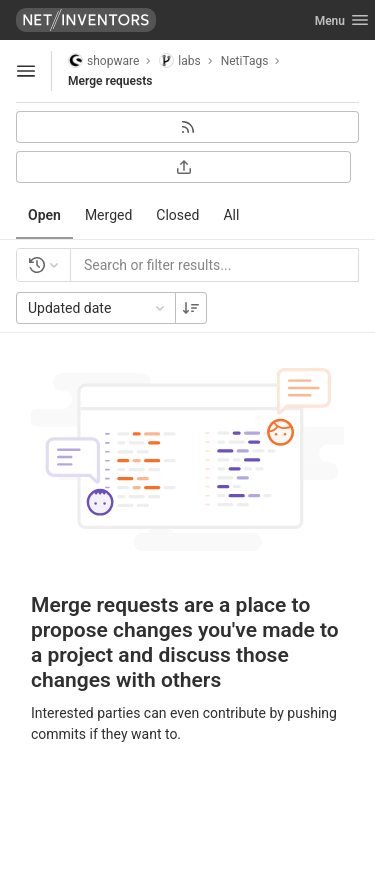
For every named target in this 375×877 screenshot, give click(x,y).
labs (179, 60)
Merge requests (110, 81)
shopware (103, 60)
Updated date (98, 308)
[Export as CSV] (183, 167)
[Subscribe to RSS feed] (187, 127)
